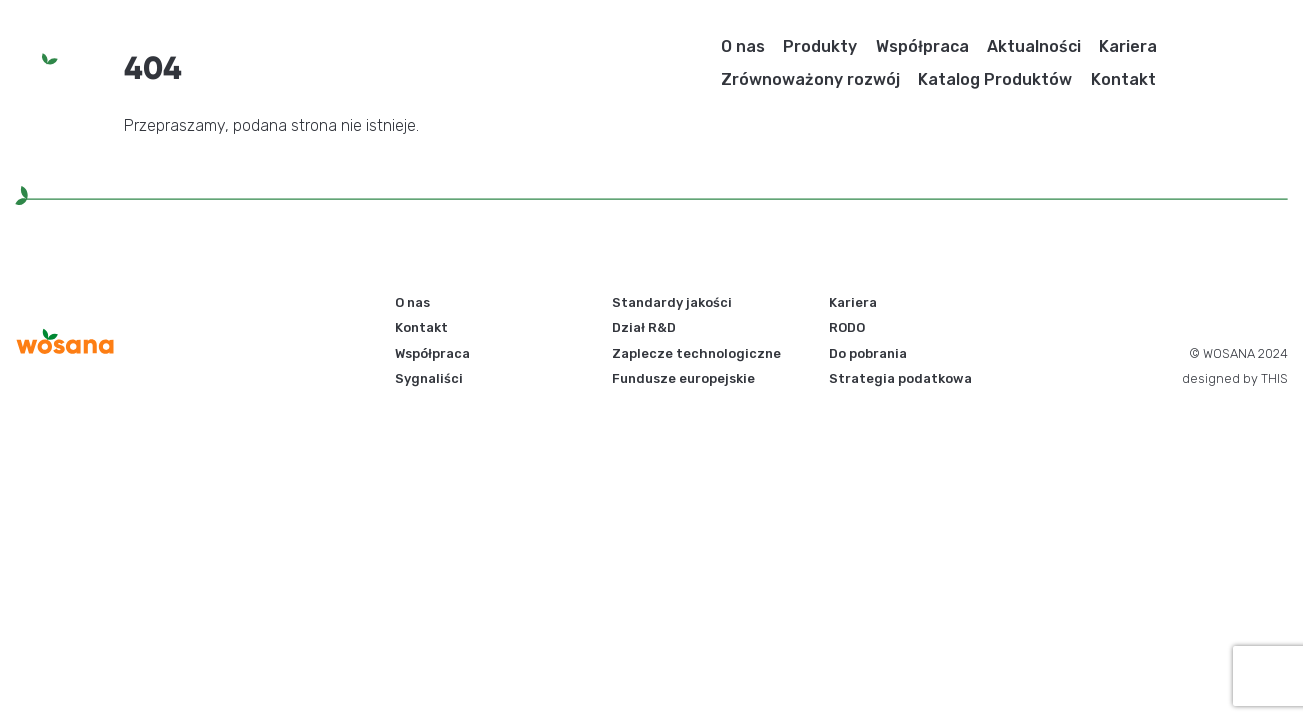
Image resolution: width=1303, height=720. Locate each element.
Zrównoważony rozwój (810, 79)
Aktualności (1034, 46)
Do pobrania (868, 353)
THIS (1274, 378)
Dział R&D (644, 327)
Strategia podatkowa (900, 378)
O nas (743, 46)
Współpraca (922, 46)
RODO (847, 327)
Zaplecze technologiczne (696, 353)
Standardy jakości (672, 302)
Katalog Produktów (995, 79)
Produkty (820, 46)
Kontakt (1123, 79)
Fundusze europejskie (683, 378)
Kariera (1128, 46)
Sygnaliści (429, 378)
